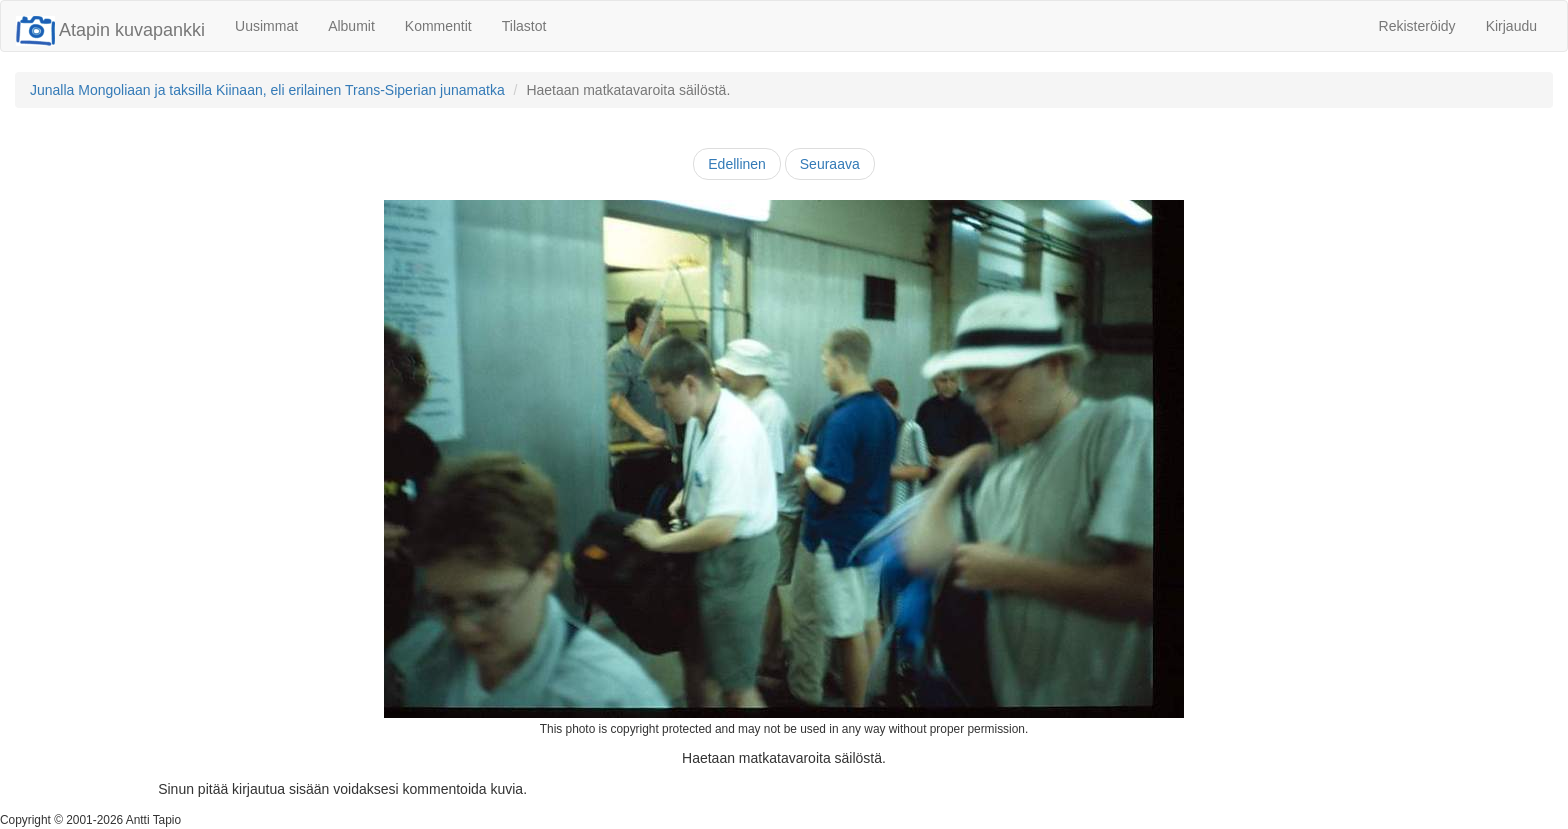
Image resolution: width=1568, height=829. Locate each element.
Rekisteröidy (1417, 26)
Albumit (351, 26)
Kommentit (438, 26)
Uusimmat (266, 26)
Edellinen (737, 164)
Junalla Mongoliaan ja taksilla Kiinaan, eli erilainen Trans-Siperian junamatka (267, 90)
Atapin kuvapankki (110, 30)
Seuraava (830, 164)
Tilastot (524, 26)
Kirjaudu (1511, 26)
